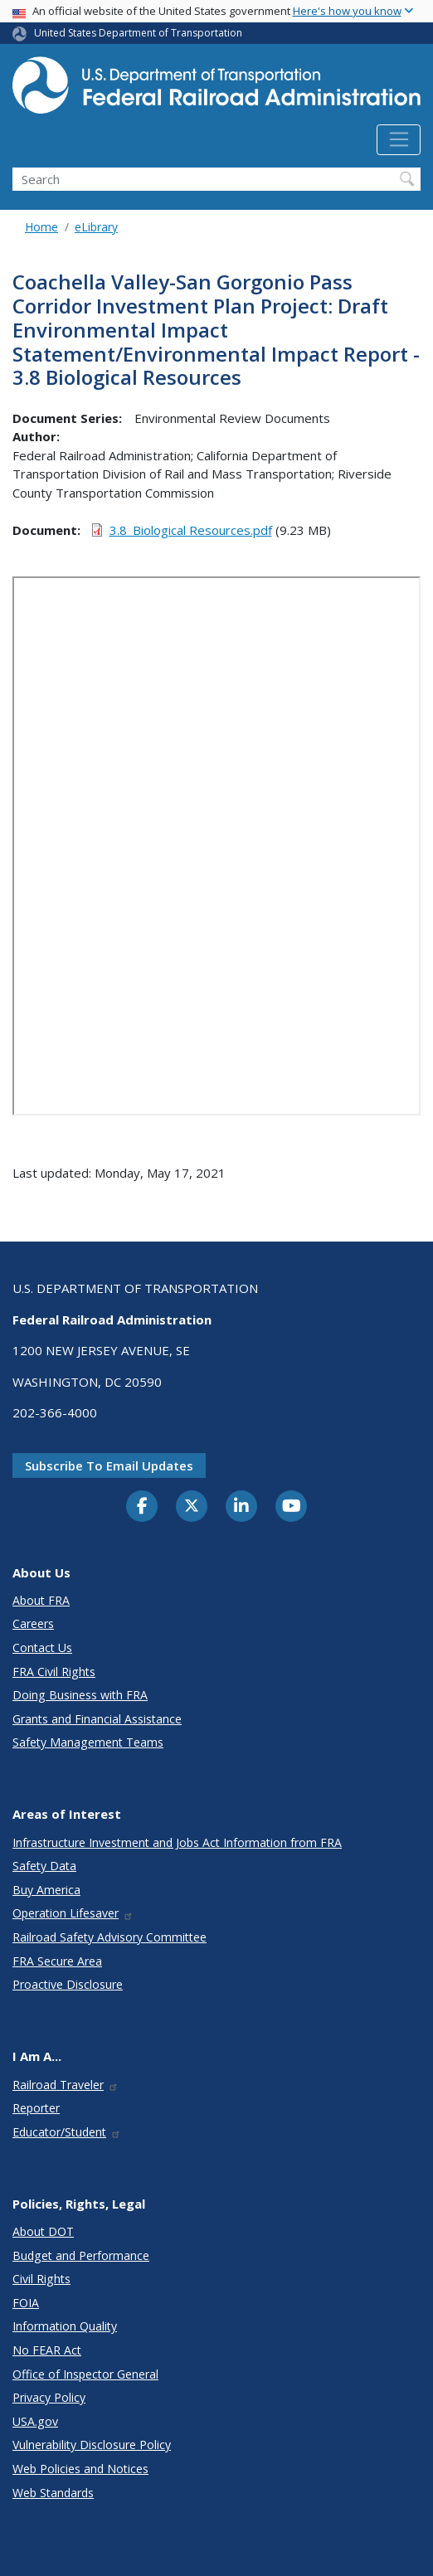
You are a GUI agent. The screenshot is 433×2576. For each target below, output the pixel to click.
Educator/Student (66, 2132)
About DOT (43, 2231)
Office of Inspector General (85, 2374)
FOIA (25, 2303)
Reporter (36, 2108)
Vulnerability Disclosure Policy (91, 2444)
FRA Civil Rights (53, 1671)
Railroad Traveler (65, 2084)
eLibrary (96, 227)
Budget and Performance (80, 2255)
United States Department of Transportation (138, 33)
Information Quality (64, 2326)
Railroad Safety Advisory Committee (109, 1937)
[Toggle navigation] (399, 140)
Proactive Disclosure (67, 1984)
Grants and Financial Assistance (97, 1719)
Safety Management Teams (87, 1742)
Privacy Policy (48, 2397)
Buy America (46, 1890)
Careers (33, 1623)
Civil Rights (41, 2279)
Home (41, 227)
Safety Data (44, 1866)
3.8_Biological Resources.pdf (190, 530)
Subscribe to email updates (109, 1465)
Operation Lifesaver (73, 1913)
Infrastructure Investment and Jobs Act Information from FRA (177, 1842)
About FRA (41, 1600)
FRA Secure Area (57, 1961)
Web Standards (53, 2493)
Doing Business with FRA (80, 1695)
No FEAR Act (46, 2350)
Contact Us (42, 1647)
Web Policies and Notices (80, 2468)
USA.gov (35, 2421)
